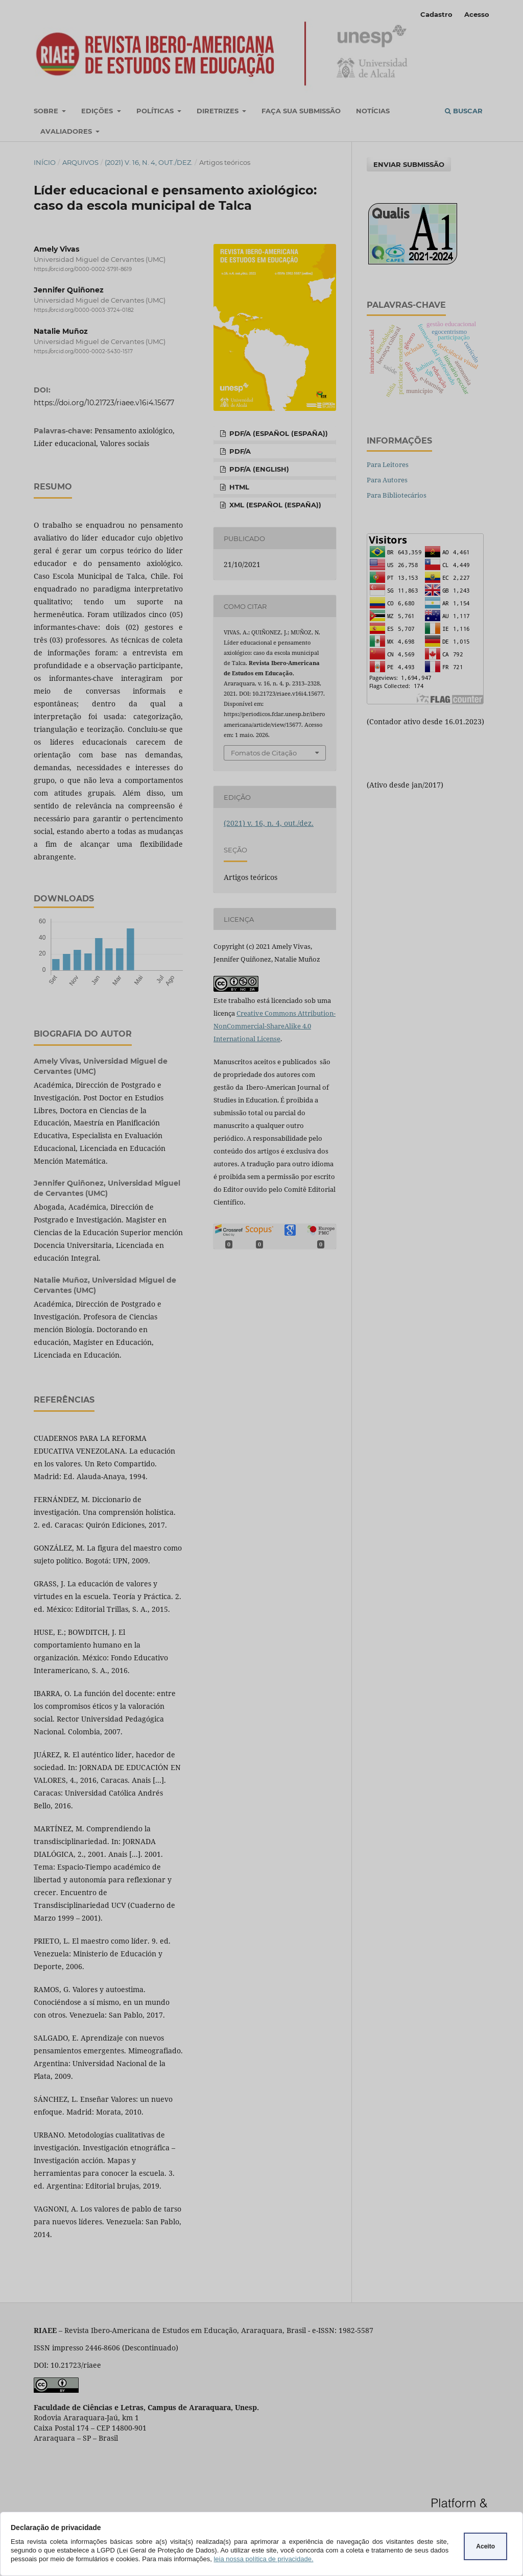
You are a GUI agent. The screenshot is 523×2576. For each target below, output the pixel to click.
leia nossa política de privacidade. (263, 2559)
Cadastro (436, 14)
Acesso (476, 14)
